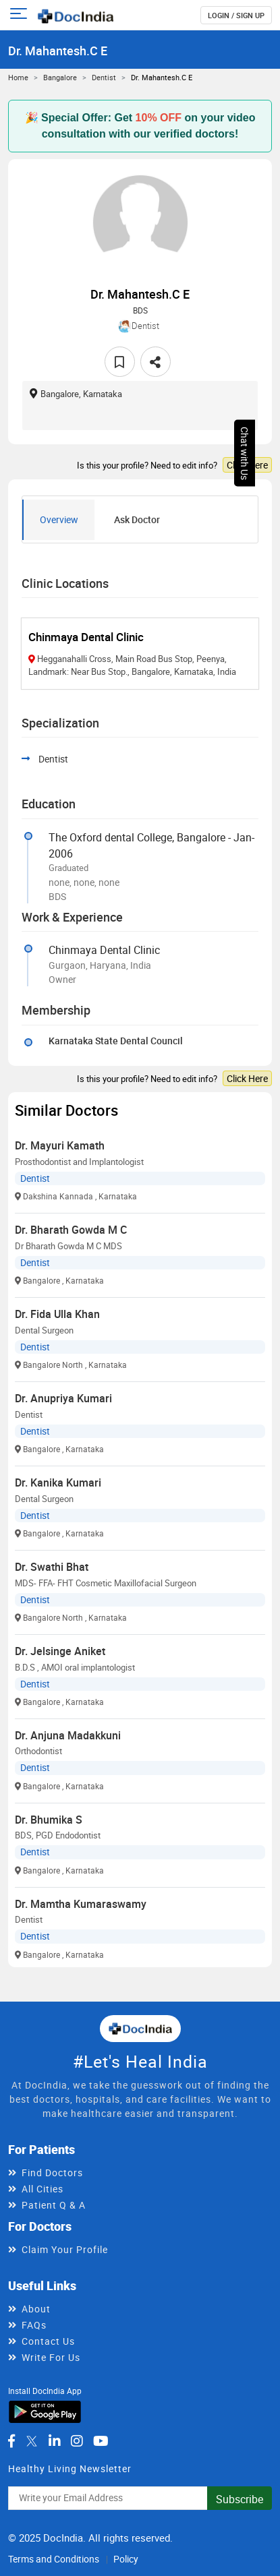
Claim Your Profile (65, 2249)
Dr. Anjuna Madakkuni (68, 1735)
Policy (125, 2558)
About (36, 2308)
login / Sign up (236, 15)
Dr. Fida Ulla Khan (57, 1314)
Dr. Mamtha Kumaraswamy (80, 1903)
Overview (59, 519)
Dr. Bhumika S (48, 1819)
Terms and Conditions (53, 2558)
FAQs (34, 2324)
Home (18, 77)
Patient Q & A (54, 2204)
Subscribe (239, 2499)
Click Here (247, 464)
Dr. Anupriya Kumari (63, 1398)
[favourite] (120, 362)
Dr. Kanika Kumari (58, 1482)
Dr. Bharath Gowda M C (71, 1229)
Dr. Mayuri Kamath (60, 1145)
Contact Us (48, 2341)
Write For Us (51, 2357)
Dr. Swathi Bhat (51, 1566)
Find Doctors (52, 2172)
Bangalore (60, 77)
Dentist (104, 77)
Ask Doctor (137, 519)
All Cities (42, 2188)
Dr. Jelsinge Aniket (60, 1651)
